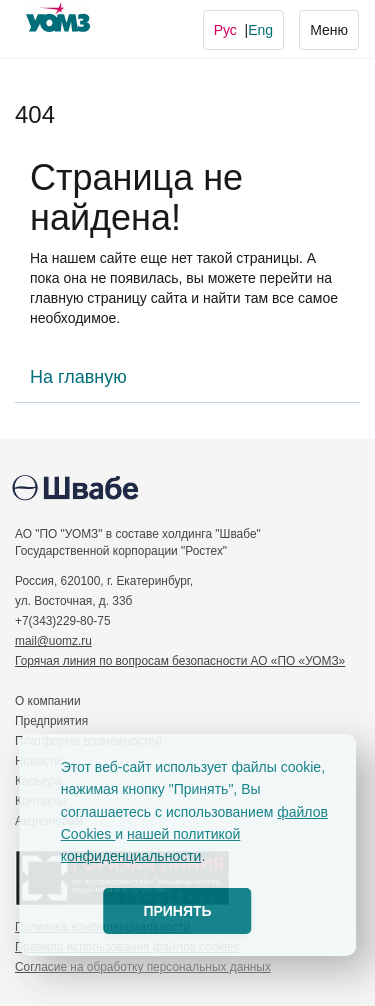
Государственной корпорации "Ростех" (121, 551)
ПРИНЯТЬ (177, 911)
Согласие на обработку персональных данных (143, 967)
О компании (48, 701)
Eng (260, 30)
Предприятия (51, 721)
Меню (328, 28)
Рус (225, 30)
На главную (78, 377)
